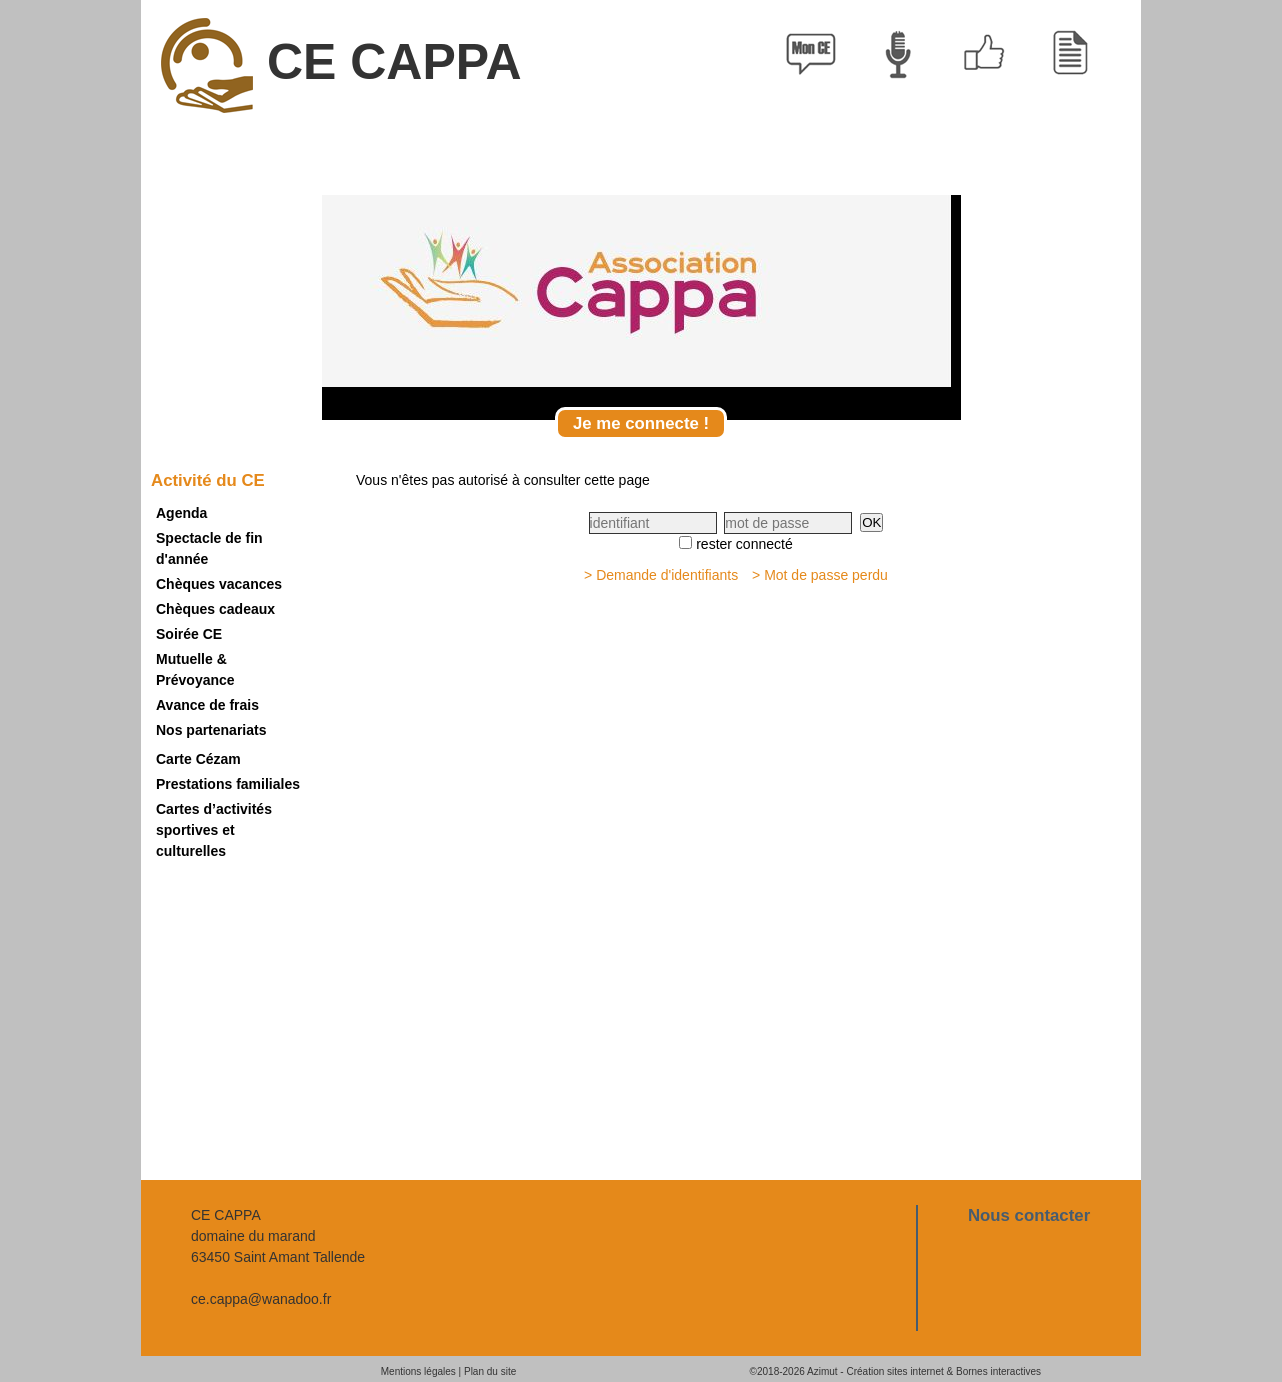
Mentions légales (418, 1371)
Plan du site (490, 1371)
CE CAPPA (341, 65)
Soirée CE (189, 634)
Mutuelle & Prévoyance (195, 669)
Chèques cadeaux (215, 609)
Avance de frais (207, 705)
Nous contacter (1029, 1215)
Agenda (181, 513)
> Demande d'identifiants (661, 575)
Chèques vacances (219, 584)
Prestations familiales (228, 784)
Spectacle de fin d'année (209, 548)
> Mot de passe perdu (820, 575)
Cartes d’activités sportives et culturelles (214, 830)
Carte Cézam (198, 759)
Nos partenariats (211, 730)
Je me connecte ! (641, 423)
